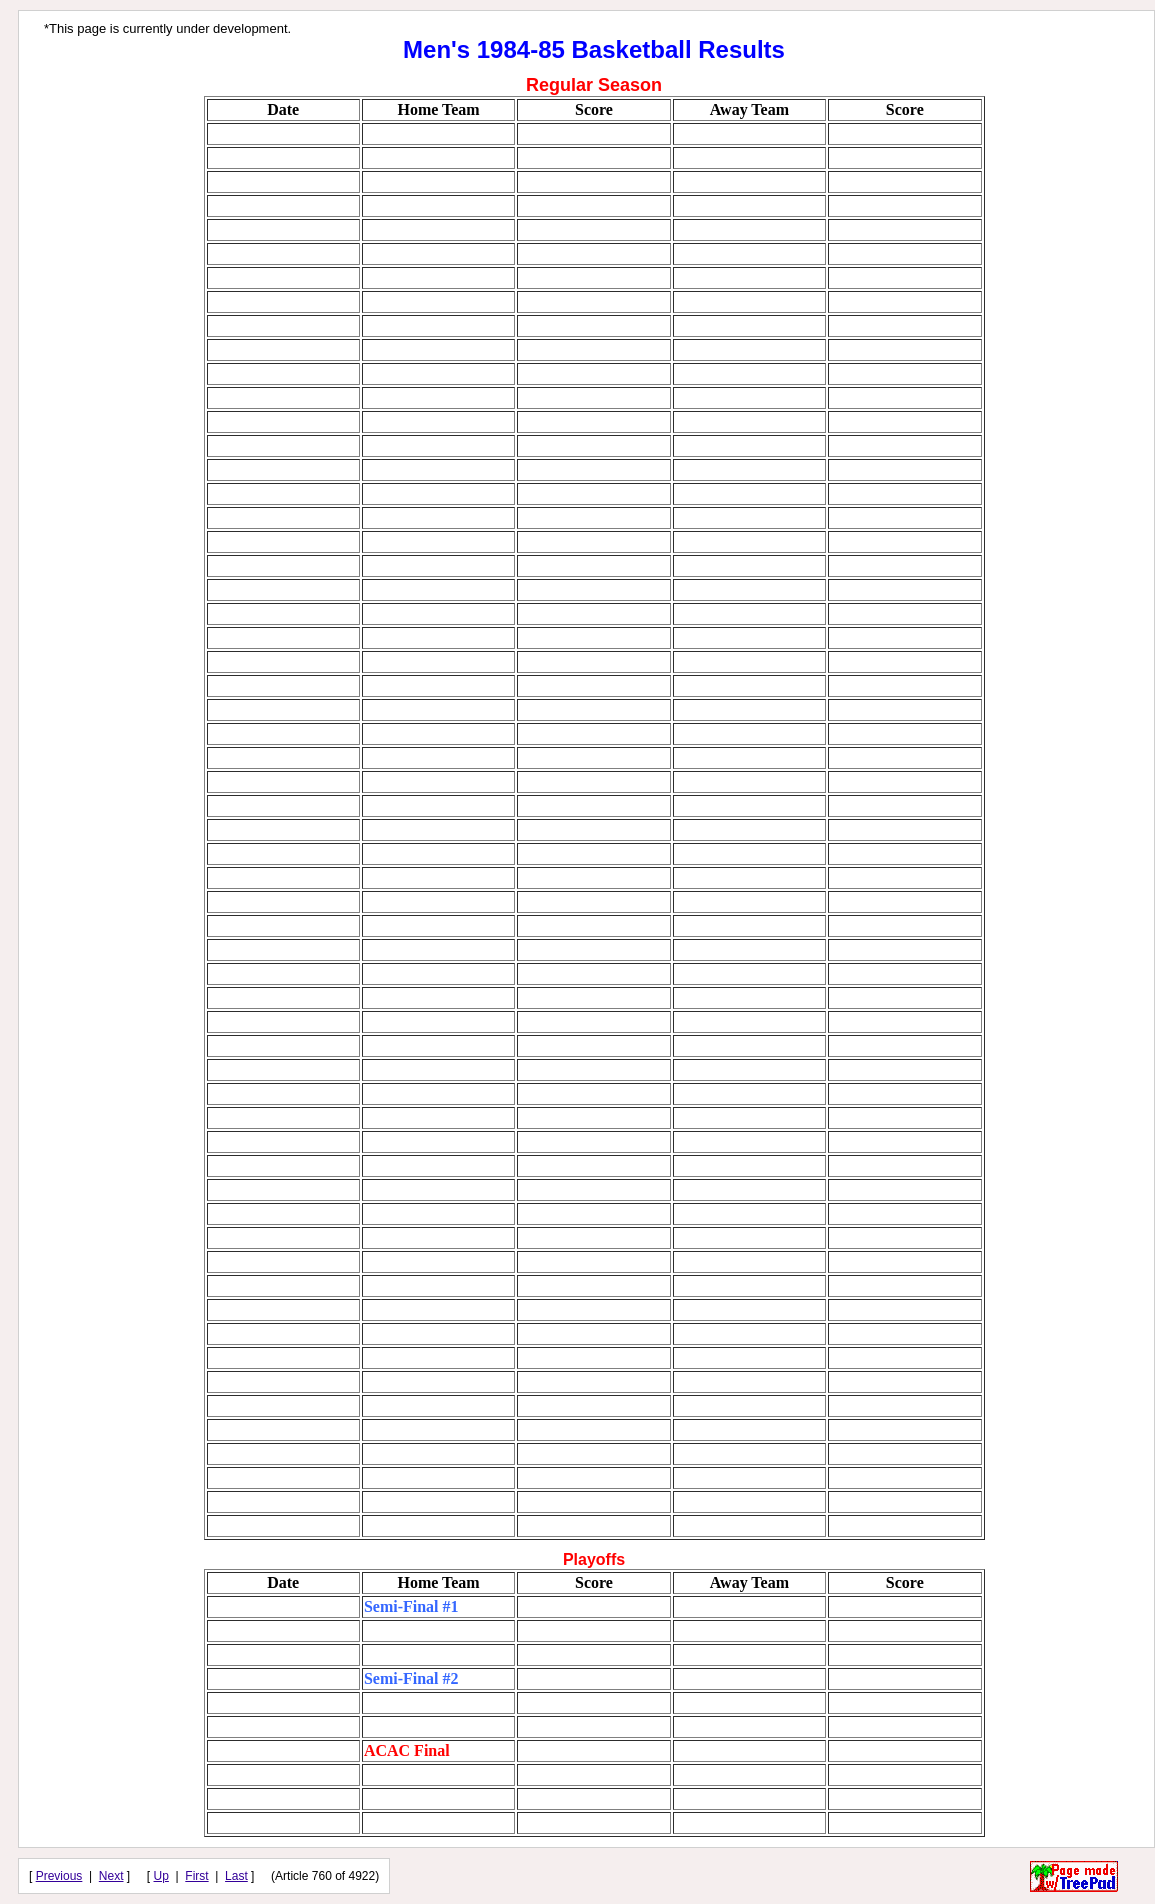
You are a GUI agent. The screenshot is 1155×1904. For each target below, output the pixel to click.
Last (236, 1876)
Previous (59, 1876)
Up (161, 1876)
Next (111, 1876)
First (196, 1876)
